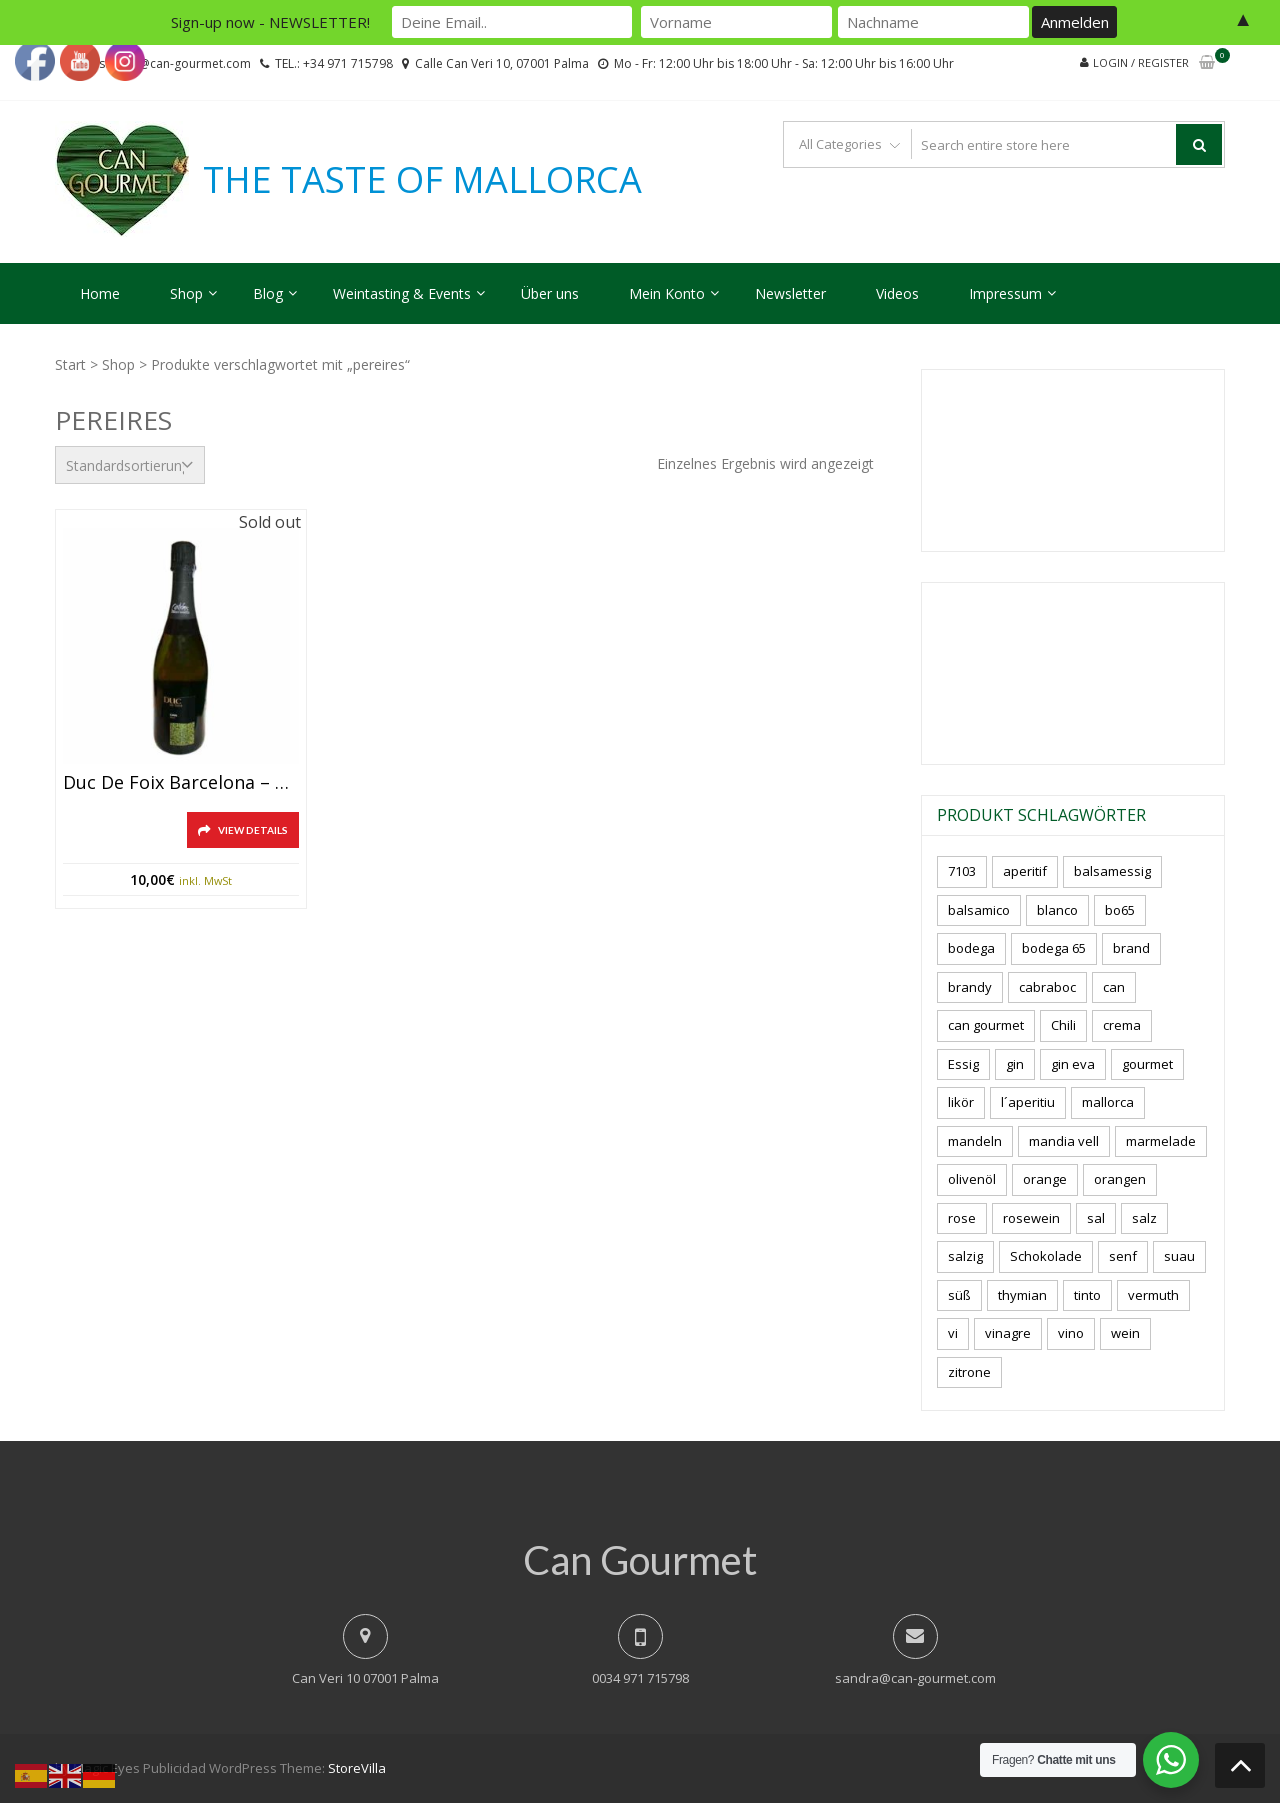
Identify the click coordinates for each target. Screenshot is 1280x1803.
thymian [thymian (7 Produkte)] (1022, 1295)
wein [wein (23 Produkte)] (1125, 1333)
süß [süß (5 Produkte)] (959, 1295)
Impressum (1005, 293)
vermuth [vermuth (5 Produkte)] (1153, 1295)
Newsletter (790, 293)
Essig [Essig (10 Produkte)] (963, 1064)
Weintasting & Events (402, 293)
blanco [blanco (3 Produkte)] (1057, 910)
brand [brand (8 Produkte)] (1131, 948)
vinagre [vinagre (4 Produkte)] (1008, 1333)
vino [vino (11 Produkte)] (1071, 1333)
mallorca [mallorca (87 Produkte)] (1108, 1102)
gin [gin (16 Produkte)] (1015, 1064)
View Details (253, 830)
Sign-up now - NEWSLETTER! (270, 22)
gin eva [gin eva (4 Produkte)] (1073, 1064)
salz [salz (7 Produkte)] (1144, 1218)
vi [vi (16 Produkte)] (953, 1333)
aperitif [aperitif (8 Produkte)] (1025, 871)
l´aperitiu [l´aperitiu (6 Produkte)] (1028, 1102)
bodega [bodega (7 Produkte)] (971, 948)
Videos (897, 293)
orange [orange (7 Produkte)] (1045, 1179)
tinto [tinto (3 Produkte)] (1087, 1295)
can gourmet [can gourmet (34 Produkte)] (986, 1025)
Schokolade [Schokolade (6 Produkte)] (1046, 1256)
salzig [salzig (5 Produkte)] (965, 1256)
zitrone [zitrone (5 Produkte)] (969, 1372)
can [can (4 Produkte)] (1114, 987)
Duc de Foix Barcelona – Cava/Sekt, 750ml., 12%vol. (181, 783)
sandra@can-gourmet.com (915, 1678)
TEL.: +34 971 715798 (334, 63)
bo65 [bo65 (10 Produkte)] (1120, 910)
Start (70, 364)
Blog (268, 293)
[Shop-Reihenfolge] (130, 465)
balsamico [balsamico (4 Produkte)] (979, 910)
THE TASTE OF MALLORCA (422, 180)
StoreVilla (357, 1768)
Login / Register (1141, 62)
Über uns (550, 293)
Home (100, 293)
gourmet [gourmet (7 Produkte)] (1147, 1064)
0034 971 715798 (640, 1678)
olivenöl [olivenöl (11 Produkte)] (972, 1179)
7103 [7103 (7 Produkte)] (962, 871)
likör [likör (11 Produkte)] (961, 1102)
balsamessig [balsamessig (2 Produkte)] (1112, 871)
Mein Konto (667, 293)
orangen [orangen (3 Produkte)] (1120, 1179)
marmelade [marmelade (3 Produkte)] (1161, 1141)
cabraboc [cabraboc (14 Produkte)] (1047, 987)
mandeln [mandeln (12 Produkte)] (975, 1141)
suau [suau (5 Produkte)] (1179, 1256)
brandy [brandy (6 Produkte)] (970, 987)
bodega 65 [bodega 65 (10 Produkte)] (1054, 948)
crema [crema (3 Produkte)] (1122, 1025)
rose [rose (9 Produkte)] (962, 1218)
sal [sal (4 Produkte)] (1096, 1218)
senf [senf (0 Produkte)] (1123, 1256)
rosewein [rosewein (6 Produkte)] (1031, 1218)
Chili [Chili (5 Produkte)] (1063, 1025)
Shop (186, 293)
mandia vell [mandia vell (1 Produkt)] (1064, 1141)
